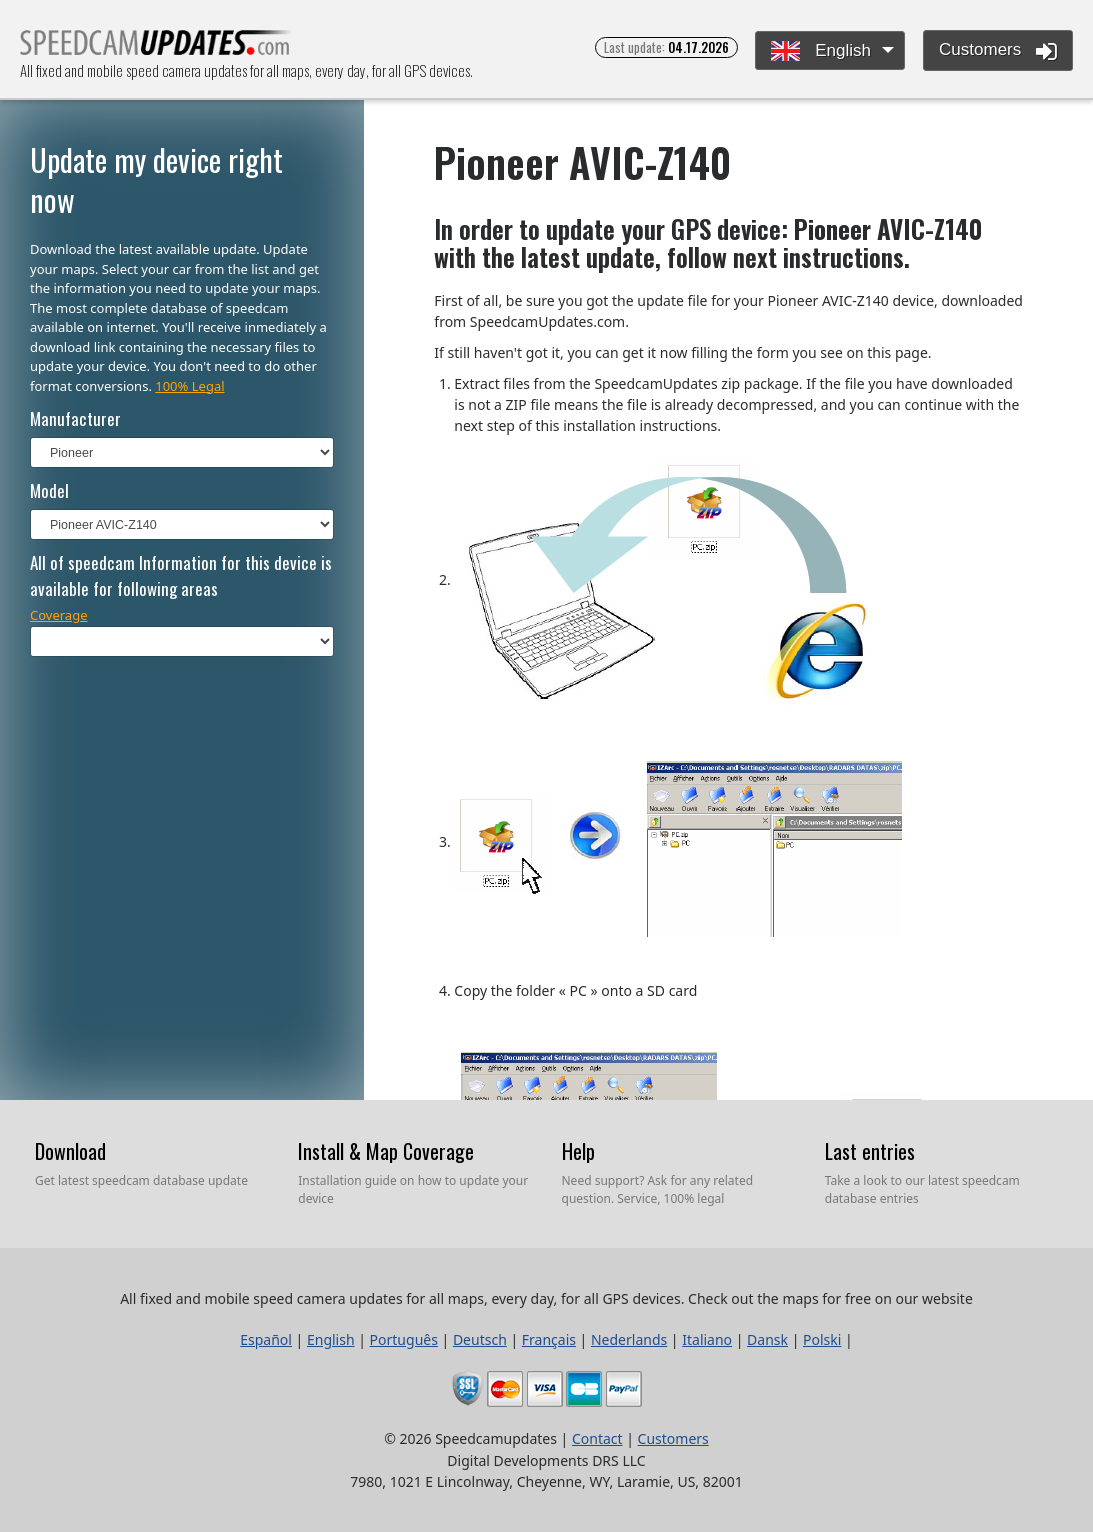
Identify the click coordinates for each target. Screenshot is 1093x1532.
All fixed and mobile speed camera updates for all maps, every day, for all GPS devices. (156, 48)
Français (549, 1339)
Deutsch (480, 1339)
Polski (822, 1339)
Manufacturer (75, 418)
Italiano (707, 1339)
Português (404, 1339)
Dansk (767, 1339)
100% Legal (189, 386)
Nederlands (629, 1339)
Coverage (59, 615)
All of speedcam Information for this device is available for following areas (181, 575)
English (820, 51)
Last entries (870, 1151)
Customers (998, 51)
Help (578, 1151)
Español (266, 1339)
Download (70, 1151)
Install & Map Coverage (386, 1151)
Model (49, 490)
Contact (597, 1438)
